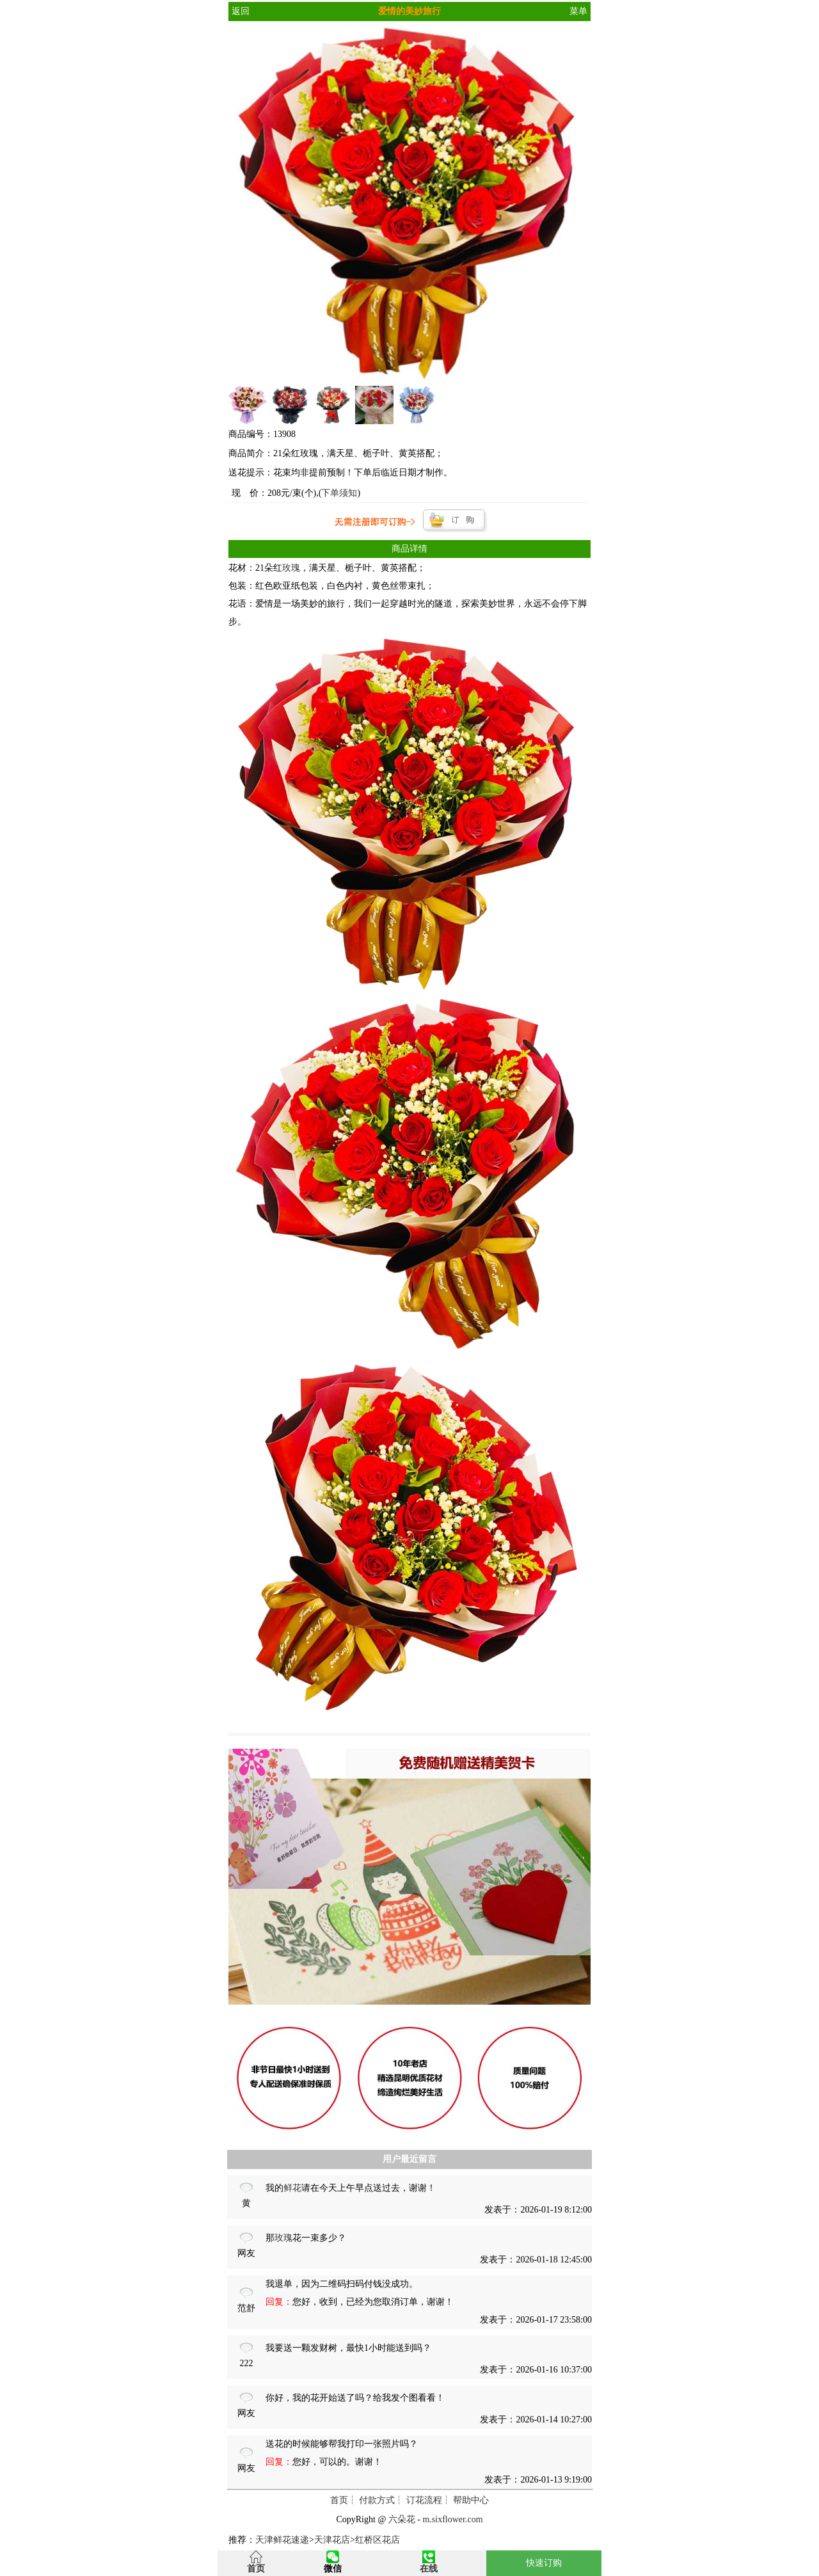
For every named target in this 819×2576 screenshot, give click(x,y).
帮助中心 (471, 2500)
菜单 (578, 11)
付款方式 (377, 2500)
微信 (333, 2568)
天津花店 (332, 2540)
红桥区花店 (377, 2540)
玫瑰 (291, 568)
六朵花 (401, 2519)
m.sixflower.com (452, 2519)
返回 (241, 11)
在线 (429, 2568)
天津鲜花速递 (282, 2540)
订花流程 (424, 2500)
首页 (339, 2500)
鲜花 (292, 2188)
